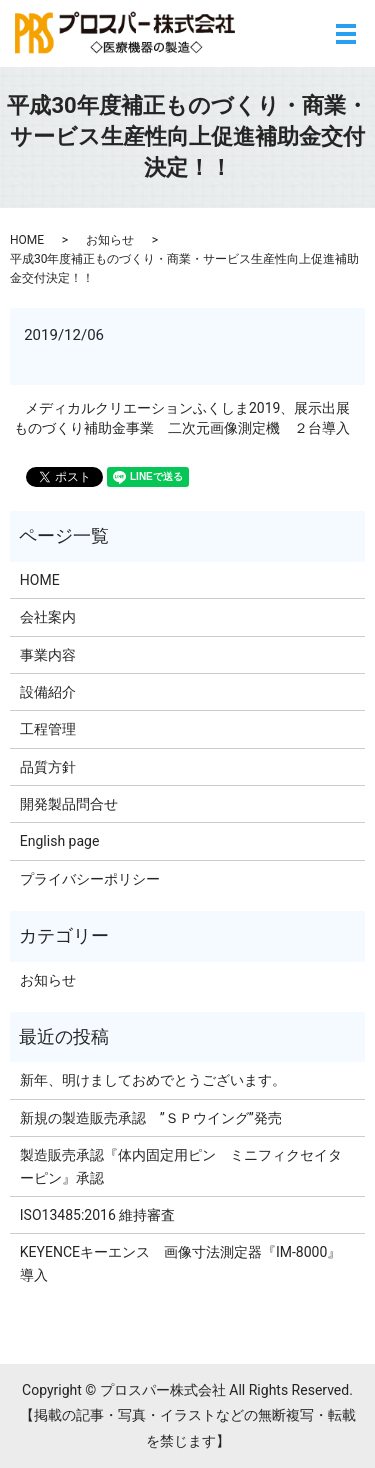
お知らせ (110, 240)
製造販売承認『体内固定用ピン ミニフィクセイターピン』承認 (181, 1166)
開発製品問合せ (69, 804)
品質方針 (48, 767)
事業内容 (48, 655)
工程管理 (48, 729)
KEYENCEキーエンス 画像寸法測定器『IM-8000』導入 (181, 1263)
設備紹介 (48, 692)
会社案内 (48, 617)
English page (60, 841)
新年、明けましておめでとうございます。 (153, 1080)
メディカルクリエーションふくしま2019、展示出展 (187, 408)
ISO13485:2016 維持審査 (97, 1215)
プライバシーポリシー (90, 879)
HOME (27, 240)
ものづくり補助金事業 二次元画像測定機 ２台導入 (182, 428)
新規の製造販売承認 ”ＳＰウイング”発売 (151, 1118)
